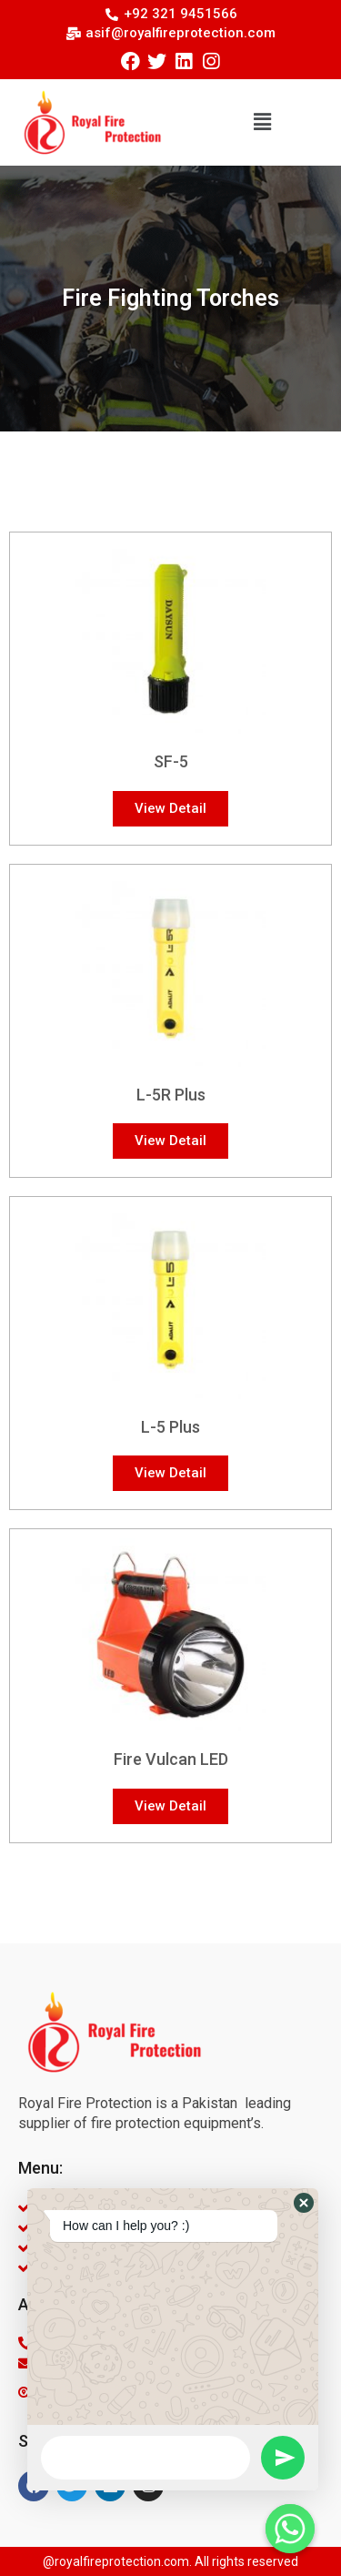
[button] (262, 123)
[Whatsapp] (290, 2528)
